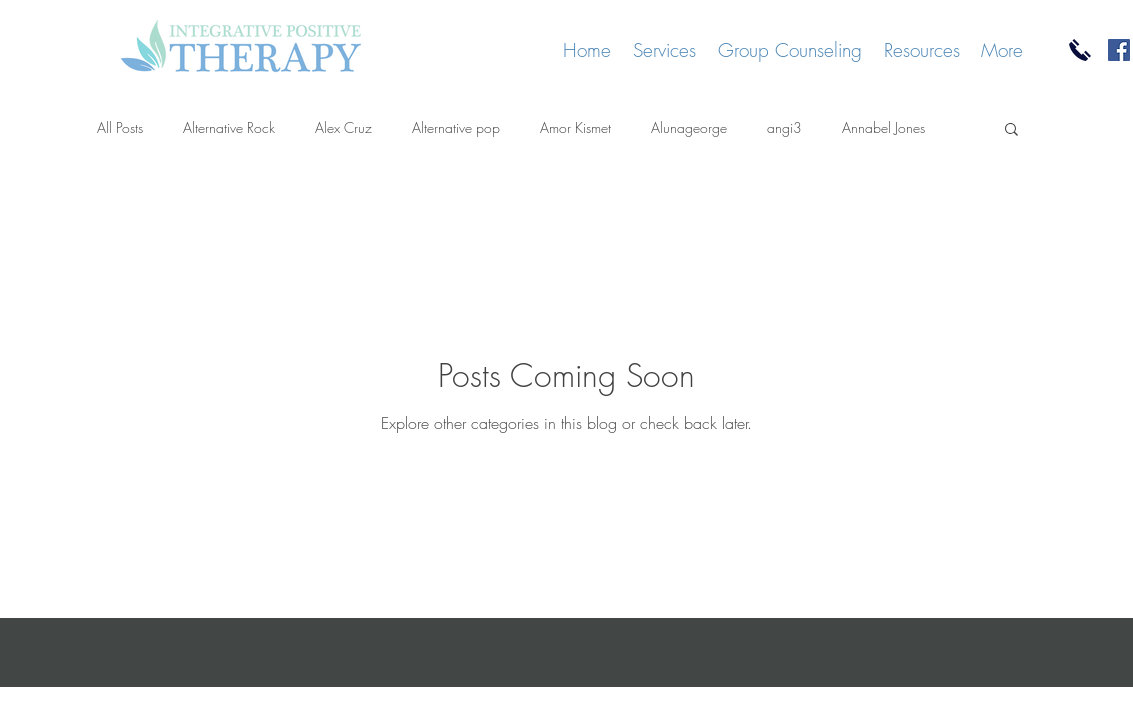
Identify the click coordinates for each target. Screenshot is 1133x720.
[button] (1011, 130)
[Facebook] (1119, 50)
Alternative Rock (229, 127)
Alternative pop (456, 127)
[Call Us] (1080, 50)
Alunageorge (689, 127)
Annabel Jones (883, 127)
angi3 (784, 127)
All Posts (120, 127)
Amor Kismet (575, 127)
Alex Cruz (343, 127)
